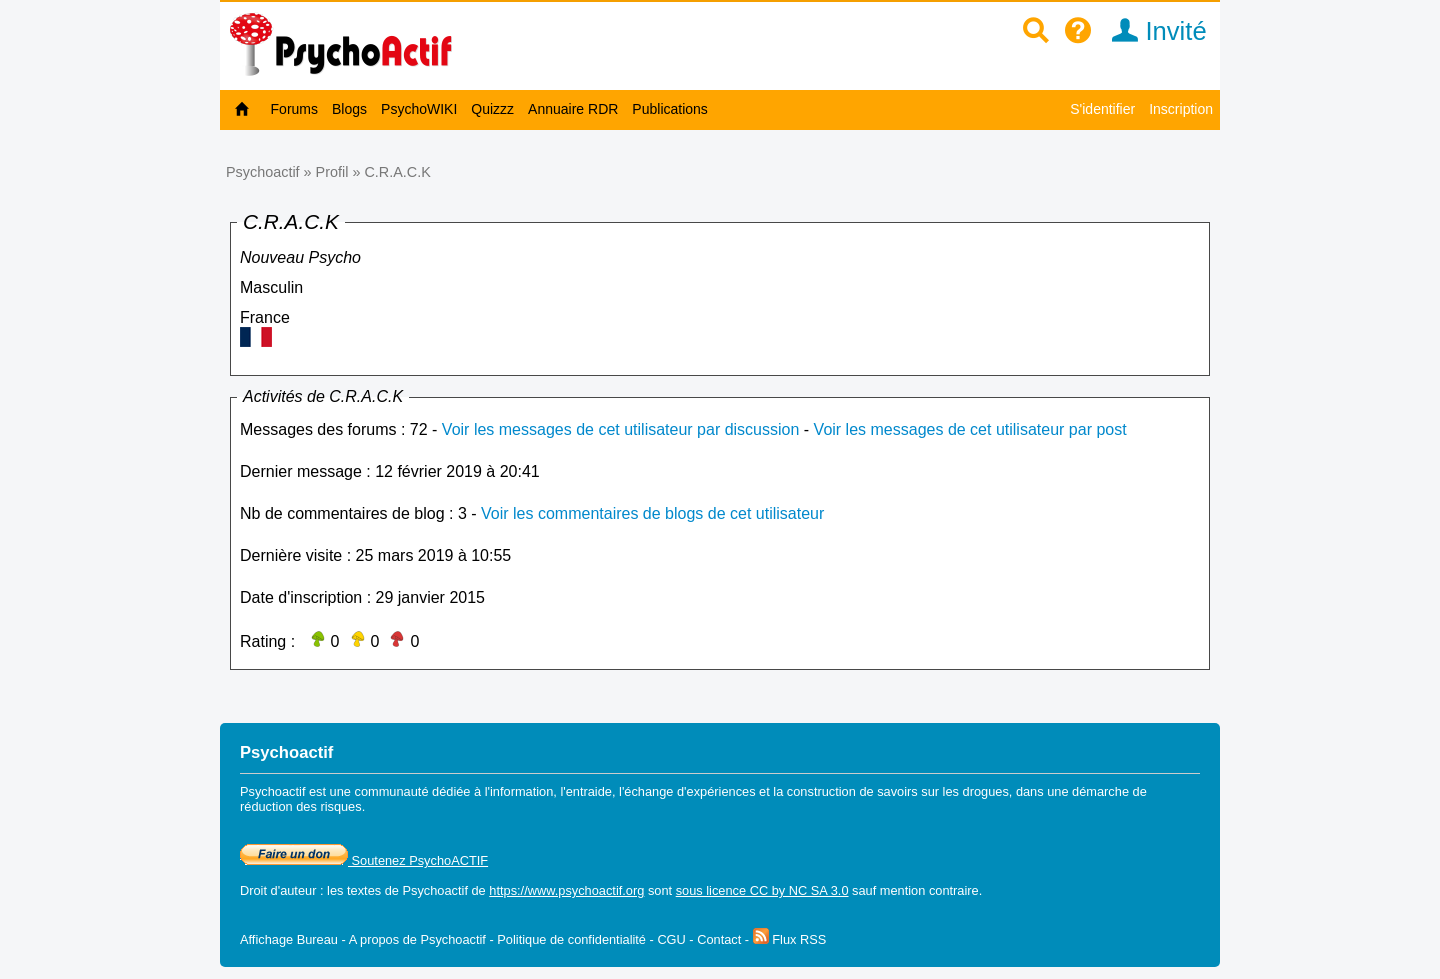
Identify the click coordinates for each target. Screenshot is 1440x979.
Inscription (1181, 109)
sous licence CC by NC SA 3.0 (762, 890)
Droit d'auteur (278, 890)
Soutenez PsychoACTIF (364, 860)
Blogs (349, 109)
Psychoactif (263, 172)
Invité (1152, 31)
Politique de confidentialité (571, 939)
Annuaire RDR (573, 109)
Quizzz (492, 109)
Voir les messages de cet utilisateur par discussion (621, 429)
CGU (671, 939)
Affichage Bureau (289, 939)
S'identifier (1102, 109)
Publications (670, 109)
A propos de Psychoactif (417, 939)
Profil (332, 172)
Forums (294, 109)
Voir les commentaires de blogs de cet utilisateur (652, 513)
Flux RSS (790, 939)
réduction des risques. (302, 806)
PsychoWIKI (419, 109)
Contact (719, 939)
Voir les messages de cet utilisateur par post (970, 429)
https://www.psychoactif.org (566, 890)
